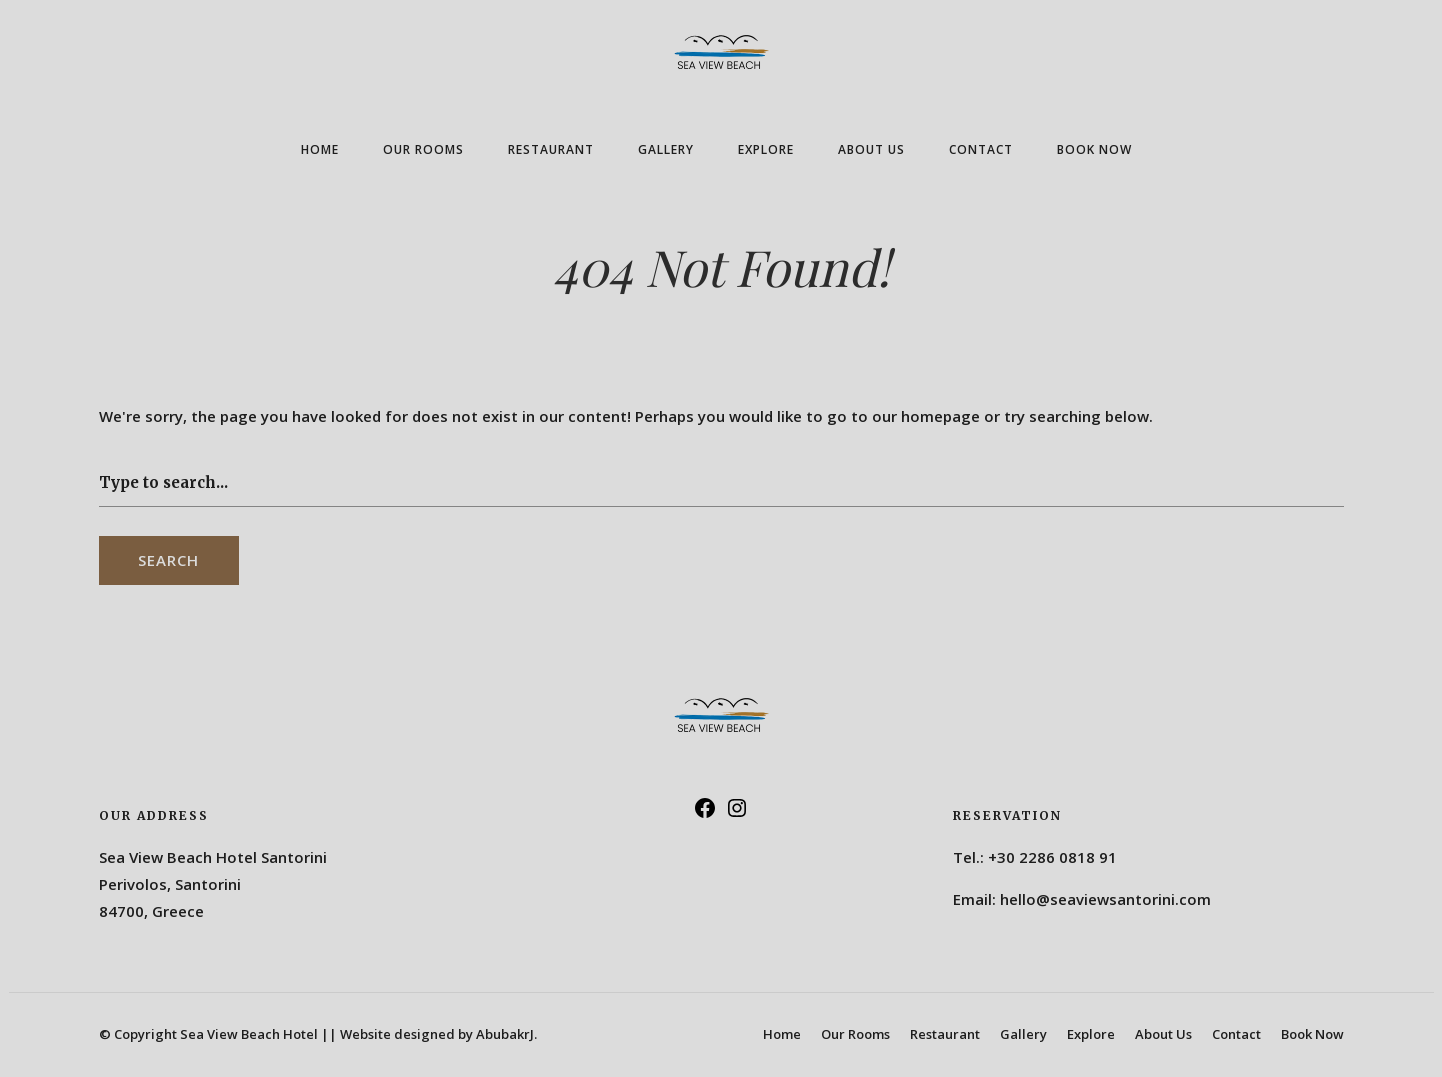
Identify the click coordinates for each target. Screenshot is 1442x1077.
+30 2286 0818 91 (1052, 857)
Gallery (666, 149)
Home (320, 149)
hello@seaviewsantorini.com (1105, 899)
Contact (981, 149)
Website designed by (438, 1034)
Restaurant (551, 149)
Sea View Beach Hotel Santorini (213, 857)
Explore (766, 149)
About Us (871, 149)
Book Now (1094, 149)
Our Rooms (423, 149)
